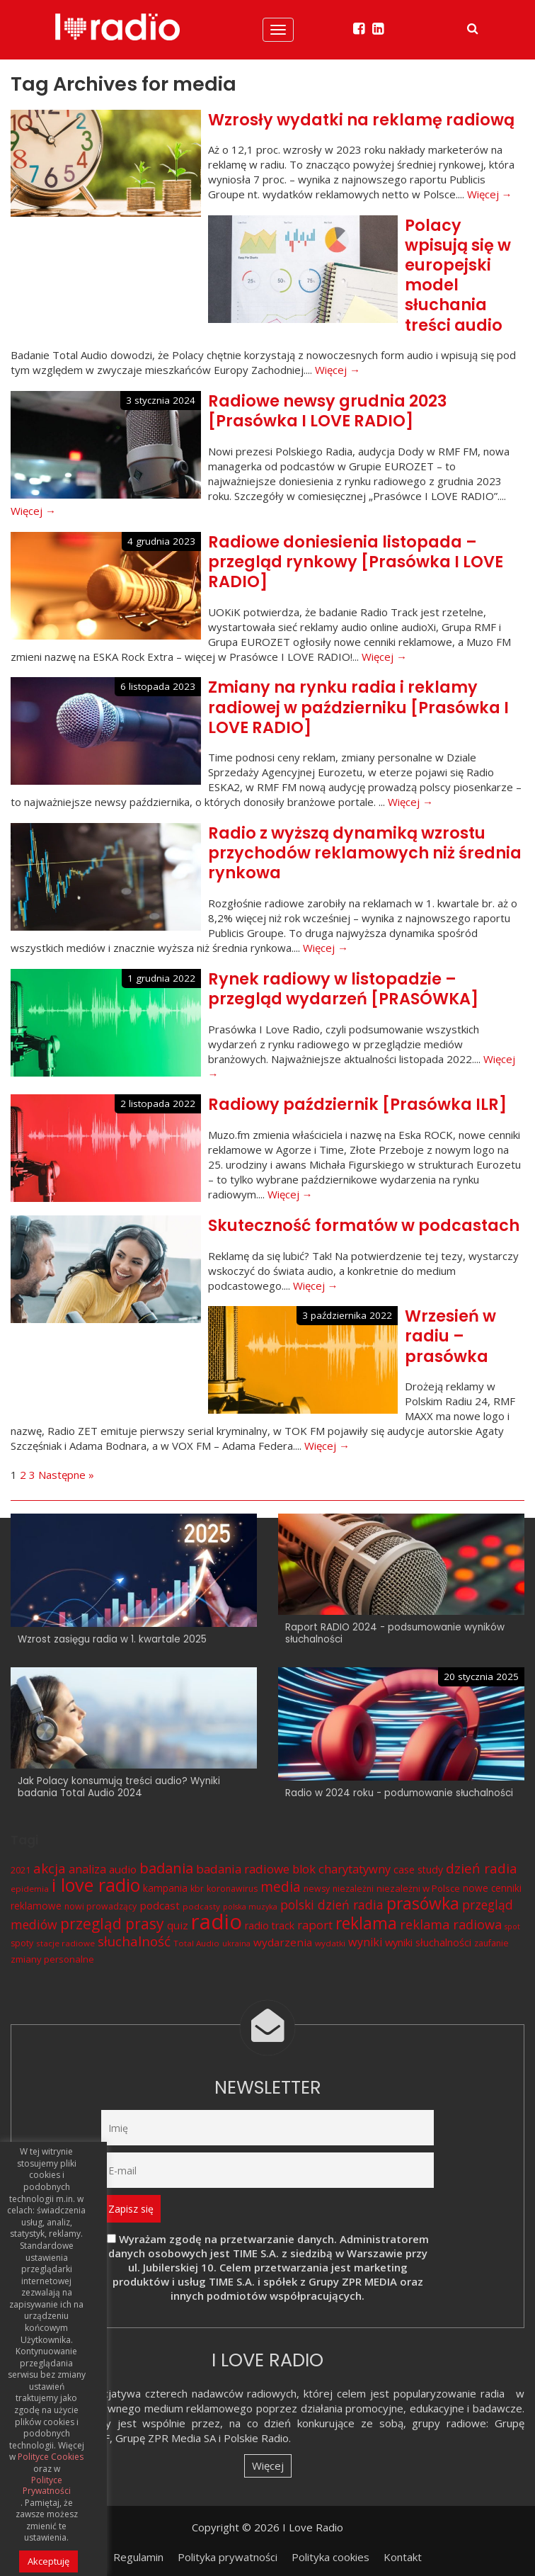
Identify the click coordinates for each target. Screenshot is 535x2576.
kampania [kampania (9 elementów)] (165, 1888)
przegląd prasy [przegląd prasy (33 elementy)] (112, 1924)
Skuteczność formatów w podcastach (363, 1225)
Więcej (268, 2465)
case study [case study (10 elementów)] (418, 1869)
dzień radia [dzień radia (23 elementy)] (481, 1868)
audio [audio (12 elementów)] (123, 1869)
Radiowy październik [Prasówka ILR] (357, 1104)
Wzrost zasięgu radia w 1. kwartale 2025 (112, 1639)
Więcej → (489, 194)
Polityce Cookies (51, 2457)
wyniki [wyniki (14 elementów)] (365, 1942)
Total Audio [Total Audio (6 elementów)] (196, 1943)
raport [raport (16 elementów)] (315, 1925)
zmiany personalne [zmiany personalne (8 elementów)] (52, 1959)
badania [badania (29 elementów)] (166, 1868)
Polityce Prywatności (47, 2486)
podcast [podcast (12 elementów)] (159, 1905)
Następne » (66, 1475)
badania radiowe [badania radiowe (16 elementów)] (242, 1869)
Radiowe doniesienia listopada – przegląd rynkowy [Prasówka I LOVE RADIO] (355, 561)
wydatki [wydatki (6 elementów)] (330, 1943)
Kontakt (403, 2557)
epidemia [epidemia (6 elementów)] (30, 1888)
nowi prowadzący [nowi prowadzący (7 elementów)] (100, 1906)
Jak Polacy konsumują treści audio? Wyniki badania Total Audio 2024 (119, 1787)
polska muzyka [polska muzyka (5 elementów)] (250, 1907)
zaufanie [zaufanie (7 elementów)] (491, 1943)
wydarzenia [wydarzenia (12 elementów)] (282, 1942)
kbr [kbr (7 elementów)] (197, 1889)
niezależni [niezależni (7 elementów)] (353, 1889)
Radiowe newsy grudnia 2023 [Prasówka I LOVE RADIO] (327, 411)
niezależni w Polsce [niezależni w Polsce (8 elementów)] (418, 1888)
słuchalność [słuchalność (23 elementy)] (134, 1941)
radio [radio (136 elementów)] (216, 1921)
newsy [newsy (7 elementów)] (317, 1889)
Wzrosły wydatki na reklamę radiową (361, 119)
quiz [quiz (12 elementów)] (177, 1925)
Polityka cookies (330, 2557)
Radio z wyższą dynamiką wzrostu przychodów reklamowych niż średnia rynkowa (365, 853)
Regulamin (138, 2557)
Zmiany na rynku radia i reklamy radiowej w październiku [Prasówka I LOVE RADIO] (358, 707)
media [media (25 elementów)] (280, 1886)
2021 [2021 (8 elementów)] (20, 1869)
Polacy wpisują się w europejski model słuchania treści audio (458, 275)
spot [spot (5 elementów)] (512, 1926)
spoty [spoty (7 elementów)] (22, 1943)
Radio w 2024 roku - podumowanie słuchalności (399, 1793)
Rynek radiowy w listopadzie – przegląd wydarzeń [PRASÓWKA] (343, 989)
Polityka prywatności (227, 2557)
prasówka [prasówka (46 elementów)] (422, 1903)
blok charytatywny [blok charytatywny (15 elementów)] (341, 1869)
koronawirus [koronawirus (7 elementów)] (232, 1889)
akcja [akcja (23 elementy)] (49, 1868)
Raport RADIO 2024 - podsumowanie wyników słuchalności (395, 1633)
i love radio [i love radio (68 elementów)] (96, 1885)
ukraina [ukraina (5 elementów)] (236, 1943)
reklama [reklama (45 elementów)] (366, 1923)
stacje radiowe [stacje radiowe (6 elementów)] (65, 1943)
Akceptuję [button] (48, 2561)
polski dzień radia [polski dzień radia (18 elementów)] (332, 1904)
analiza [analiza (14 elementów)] (87, 1869)
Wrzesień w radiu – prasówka (450, 1336)
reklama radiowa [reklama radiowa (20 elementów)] (451, 1924)
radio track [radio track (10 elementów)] (269, 1925)
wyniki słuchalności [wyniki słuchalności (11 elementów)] (428, 1942)
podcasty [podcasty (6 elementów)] (201, 1906)
